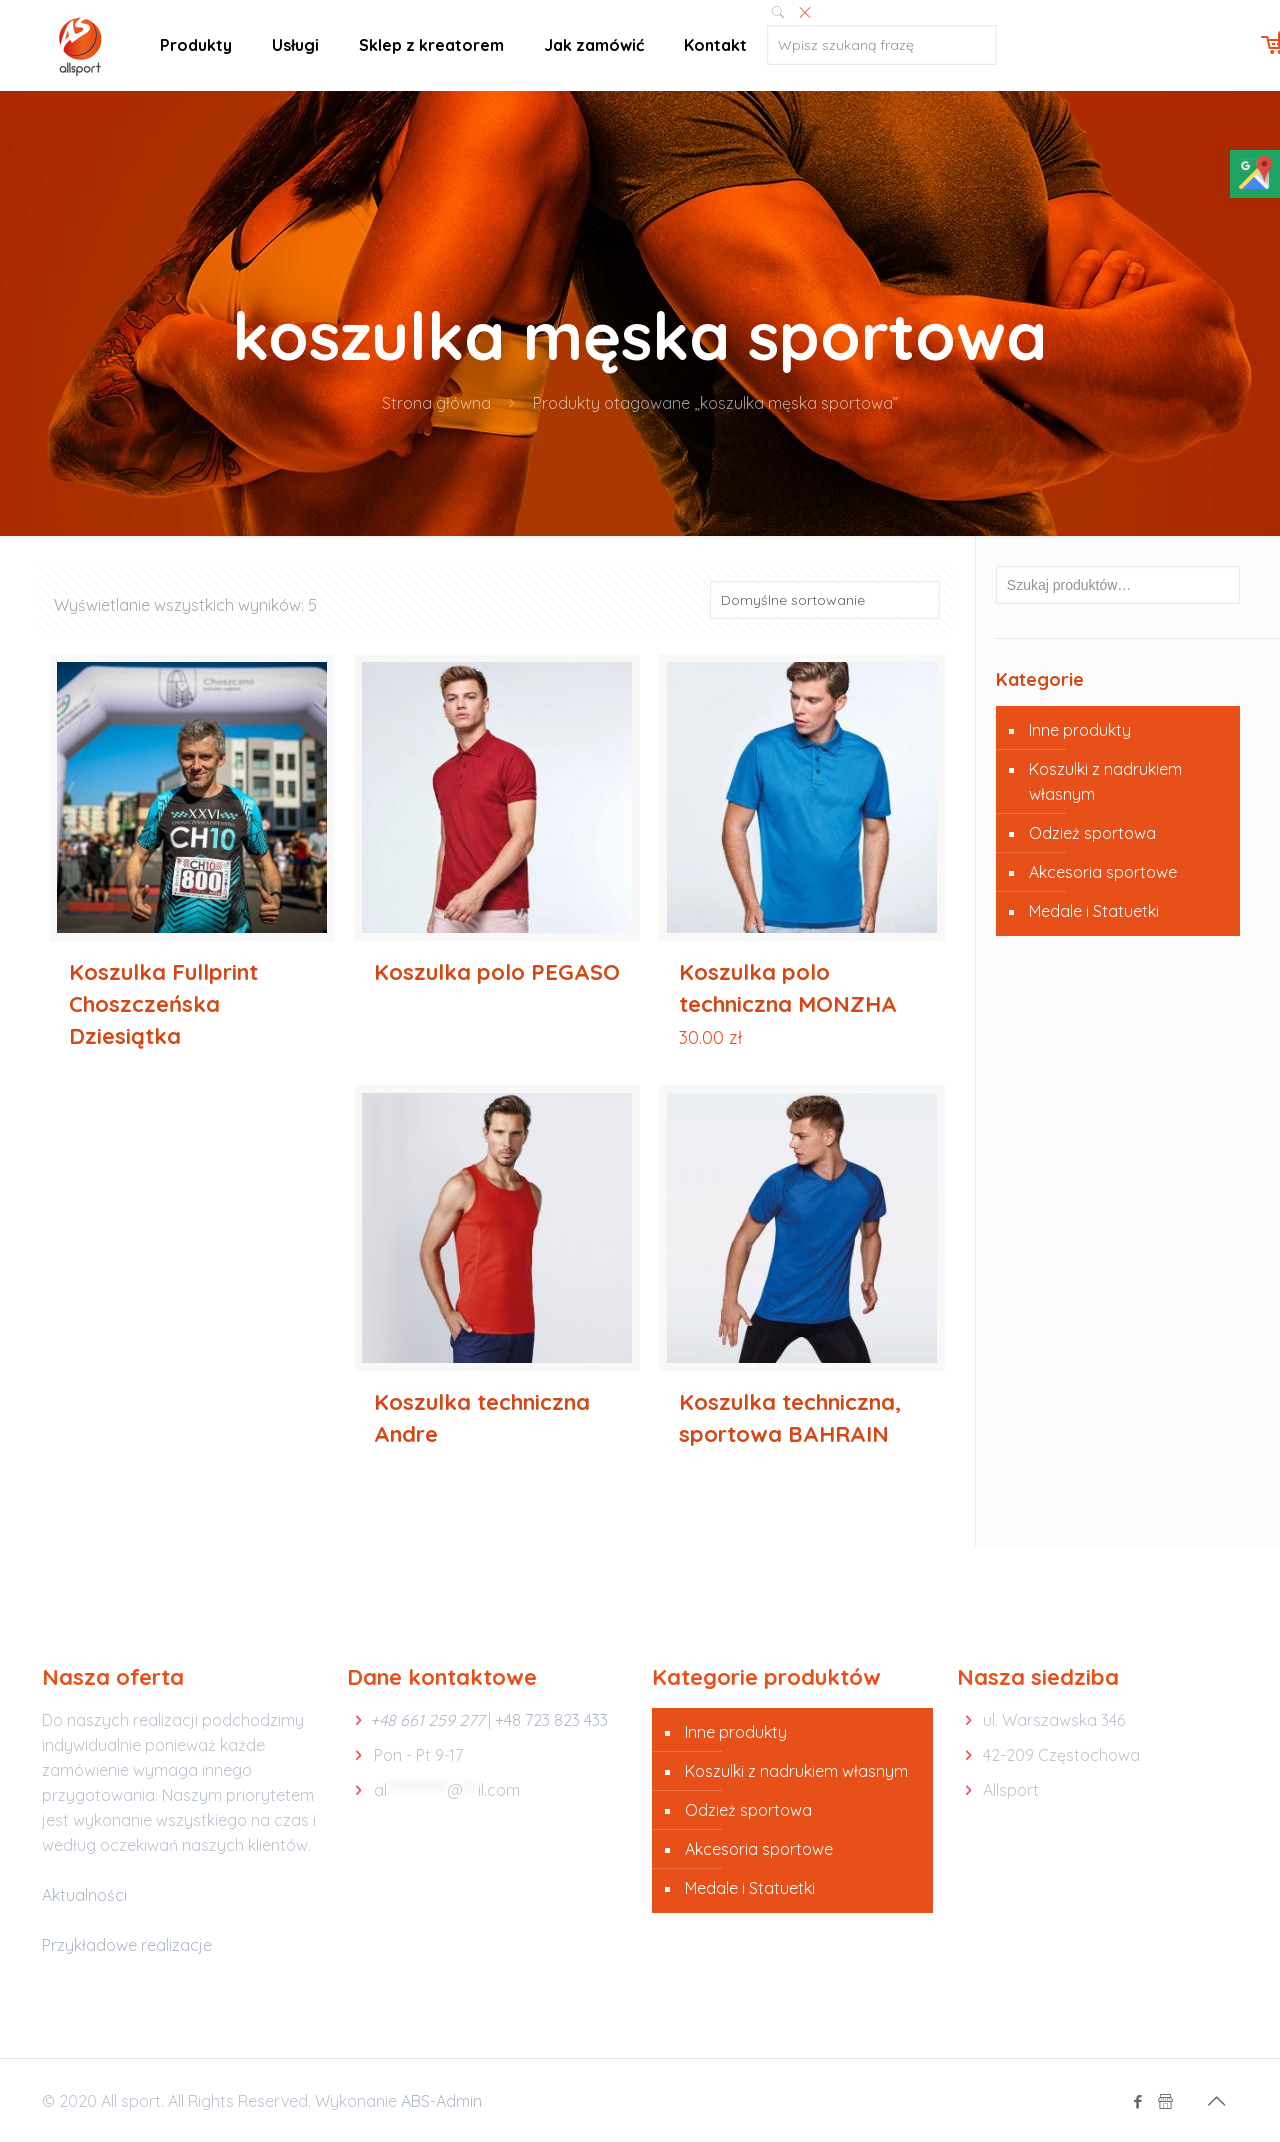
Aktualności (84, 1895)
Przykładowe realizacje (127, 1945)
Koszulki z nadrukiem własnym (1105, 781)
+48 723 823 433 (551, 1720)
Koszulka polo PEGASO (497, 972)
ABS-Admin (441, 2101)
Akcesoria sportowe (1103, 872)
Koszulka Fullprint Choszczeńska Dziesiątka (163, 1004)
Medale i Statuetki (1094, 911)
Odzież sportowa (1092, 833)
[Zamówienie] (825, 600)
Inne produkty (1080, 730)
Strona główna (436, 403)
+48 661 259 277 (427, 1720)
